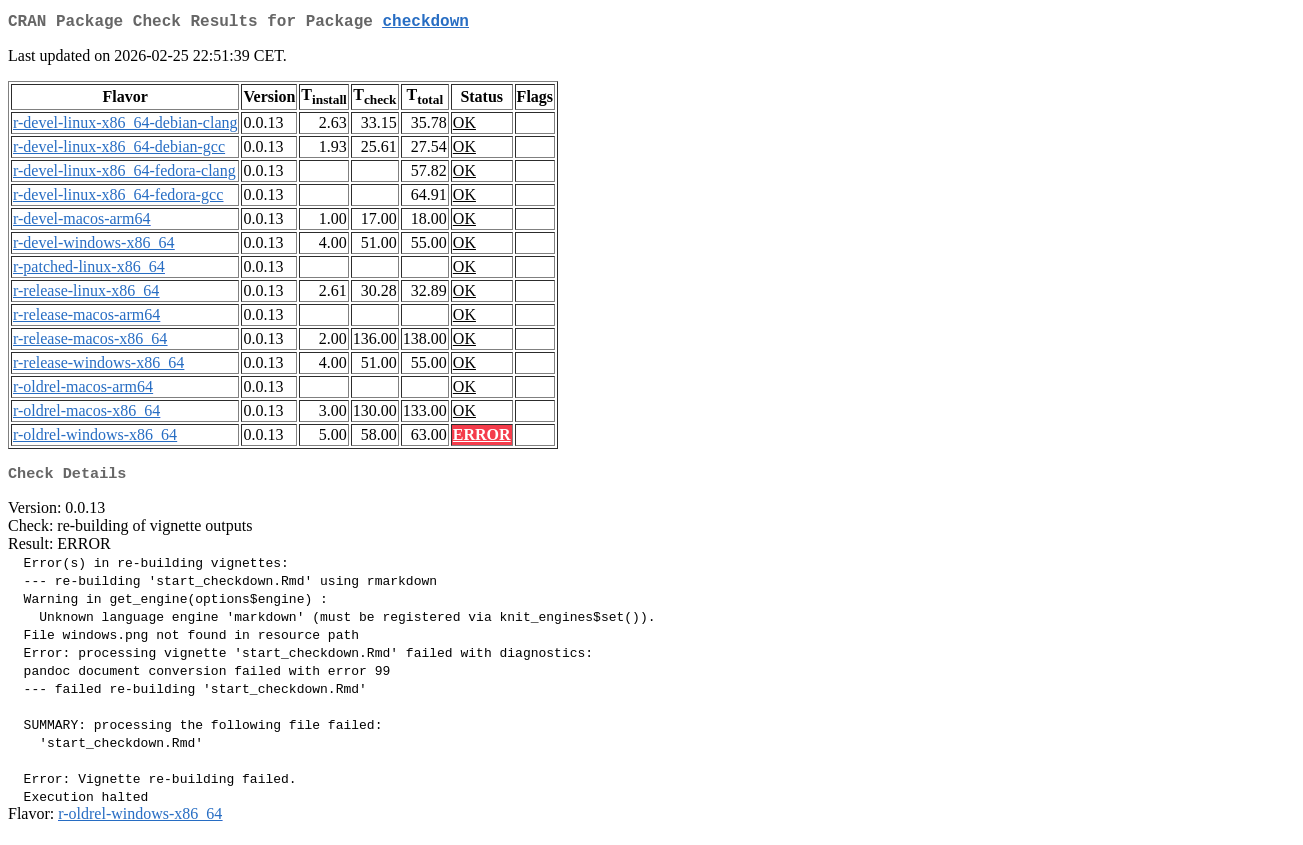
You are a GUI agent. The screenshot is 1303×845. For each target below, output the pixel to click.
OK (464, 126)
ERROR (482, 438)
